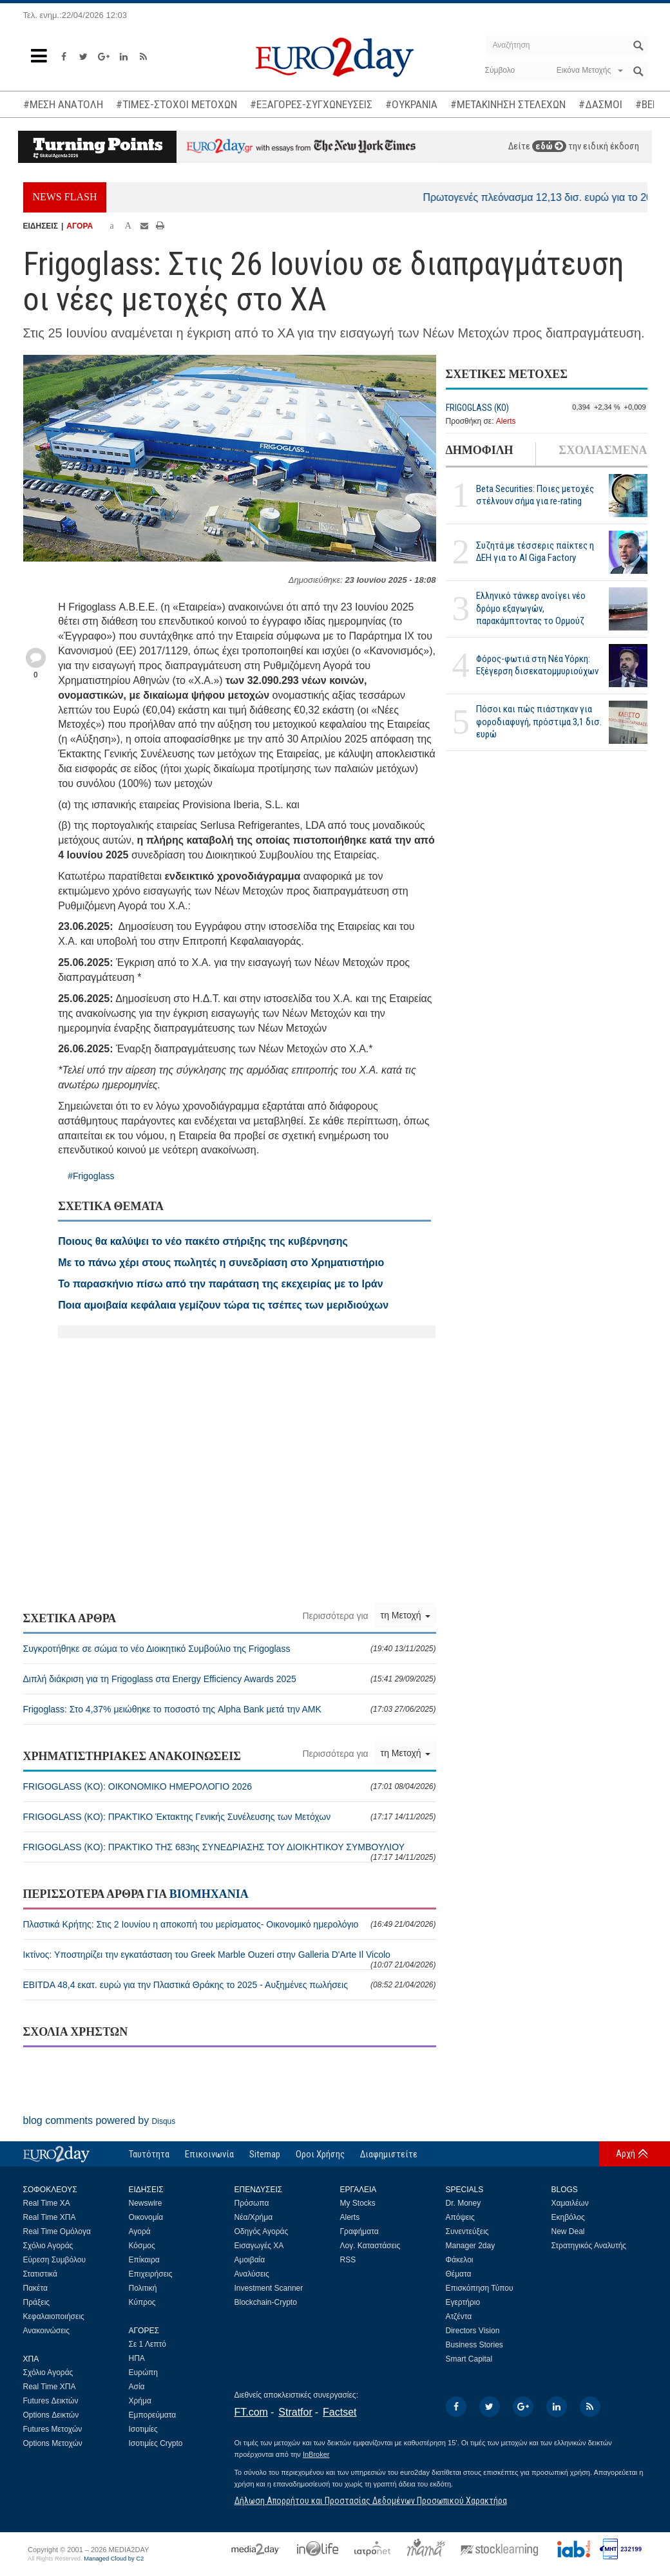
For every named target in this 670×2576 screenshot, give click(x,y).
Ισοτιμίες (143, 2429)
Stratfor (295, 2412)
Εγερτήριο (463, 2302)
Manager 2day (470, 2245)
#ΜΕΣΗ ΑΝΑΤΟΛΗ (63, 104)
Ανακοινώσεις (46, 2330)
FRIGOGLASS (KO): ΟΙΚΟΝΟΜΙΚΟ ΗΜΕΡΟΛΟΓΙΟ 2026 (229, 1786)
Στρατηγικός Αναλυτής (589, 2245)
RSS (348, 2259)
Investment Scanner (269, 2288)
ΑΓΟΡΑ (79, 226)
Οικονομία (146, 2217)
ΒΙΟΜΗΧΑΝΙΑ (209, 1894)
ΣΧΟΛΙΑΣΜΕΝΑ (603, 450)
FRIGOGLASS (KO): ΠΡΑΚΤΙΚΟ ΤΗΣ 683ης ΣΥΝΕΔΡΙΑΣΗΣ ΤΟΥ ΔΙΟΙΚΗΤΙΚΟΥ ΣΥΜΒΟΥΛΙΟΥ (229, 1852)
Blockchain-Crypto (266, 2302)
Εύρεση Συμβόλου (54, 2259)
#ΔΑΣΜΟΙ (600, 104)
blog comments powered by (99, 2120)
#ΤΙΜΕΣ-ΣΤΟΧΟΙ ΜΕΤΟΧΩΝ (176, 104)
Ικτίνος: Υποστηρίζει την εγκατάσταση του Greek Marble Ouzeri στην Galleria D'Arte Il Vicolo (229, 1959)
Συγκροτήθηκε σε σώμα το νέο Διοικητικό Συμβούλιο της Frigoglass (229, 1648)
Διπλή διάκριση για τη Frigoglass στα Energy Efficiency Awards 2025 (229, 1679)
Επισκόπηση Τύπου (479, 2288)
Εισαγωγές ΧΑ (259, 2245)
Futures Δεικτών (51, 2400)
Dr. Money (463, 2203)
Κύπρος (142, 2302)
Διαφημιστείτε (388, 2154)
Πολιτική (143, 2288)
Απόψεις (460, 2217)
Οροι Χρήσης (320, 2154)
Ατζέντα (459, 2316)
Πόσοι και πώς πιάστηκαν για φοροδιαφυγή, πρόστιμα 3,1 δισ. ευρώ (539, 721)
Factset (339, 2412)
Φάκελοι (460, 2259)
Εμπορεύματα (153, 2415)
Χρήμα (140, 2400)
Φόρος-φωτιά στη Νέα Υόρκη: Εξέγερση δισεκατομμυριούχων (537, 665)
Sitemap (264, 2154)
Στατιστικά (40, 2273)
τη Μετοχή (405, 1615)
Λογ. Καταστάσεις (370, 2245)
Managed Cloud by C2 (114, 2558)
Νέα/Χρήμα (254, 2217)
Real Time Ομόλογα (57, 2231)
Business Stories (474, 2344)
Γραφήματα (359, 2231)
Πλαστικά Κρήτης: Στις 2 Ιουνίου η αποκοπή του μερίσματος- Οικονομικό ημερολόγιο (229, 1924)
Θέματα (459, 2273)
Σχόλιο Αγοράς (48, 2245)
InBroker (316, 2454)
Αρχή (625, 2153)
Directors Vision (473, 2330)
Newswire (145, 2203)
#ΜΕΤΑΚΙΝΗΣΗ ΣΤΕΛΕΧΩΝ (508, 104)
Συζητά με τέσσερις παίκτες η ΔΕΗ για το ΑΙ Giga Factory (535, 552)
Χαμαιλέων (570, 2203)
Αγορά (140, 2231)
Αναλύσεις (252, 2273)
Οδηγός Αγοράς (262, 2231)
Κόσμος (142, 2245)
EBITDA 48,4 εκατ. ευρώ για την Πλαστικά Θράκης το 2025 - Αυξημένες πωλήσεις (229, 1985)
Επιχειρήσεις (151, 2273)
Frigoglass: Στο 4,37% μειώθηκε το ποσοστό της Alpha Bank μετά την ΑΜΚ (229, 1709)
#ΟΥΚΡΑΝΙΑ (411, 104)
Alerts (506, 421)
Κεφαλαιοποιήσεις (53, 2316)
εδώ (549, 146)
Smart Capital (469, 2358)
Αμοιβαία (250, 2259)
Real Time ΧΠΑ (49, 2217)
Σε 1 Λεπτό (148, 2344)
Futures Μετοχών (52, 2429)
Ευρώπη (143, 2372)
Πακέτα (35, 2288)
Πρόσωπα (252, 2203)
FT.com (251, 2412)
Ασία (137, 2386)
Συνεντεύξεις (467, 2231)
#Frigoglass (91, 1176)
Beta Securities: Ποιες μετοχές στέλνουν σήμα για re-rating (535, 495)
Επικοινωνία (209, 2154)
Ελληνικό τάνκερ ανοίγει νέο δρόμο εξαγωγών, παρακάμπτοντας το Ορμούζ (531, 608)
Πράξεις (36, 2302)
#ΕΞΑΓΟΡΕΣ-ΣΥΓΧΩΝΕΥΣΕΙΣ (311, 104)
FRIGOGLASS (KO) (477, 407)
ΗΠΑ (137, 2358)
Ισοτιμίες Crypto (156, 2443)
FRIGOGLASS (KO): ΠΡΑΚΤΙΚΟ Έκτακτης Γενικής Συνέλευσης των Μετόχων (229, 1817)
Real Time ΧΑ (46, 2203)
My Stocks (358, 2203)
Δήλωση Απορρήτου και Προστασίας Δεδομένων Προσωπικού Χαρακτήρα (371, 2501)
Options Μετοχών (52, 2443)
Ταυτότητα (149, 2154)
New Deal (568, 2231)
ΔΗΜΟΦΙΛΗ (479, 450)
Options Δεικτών (51, 2415)
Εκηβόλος (568, 2217)
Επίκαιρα (144, 2259)
